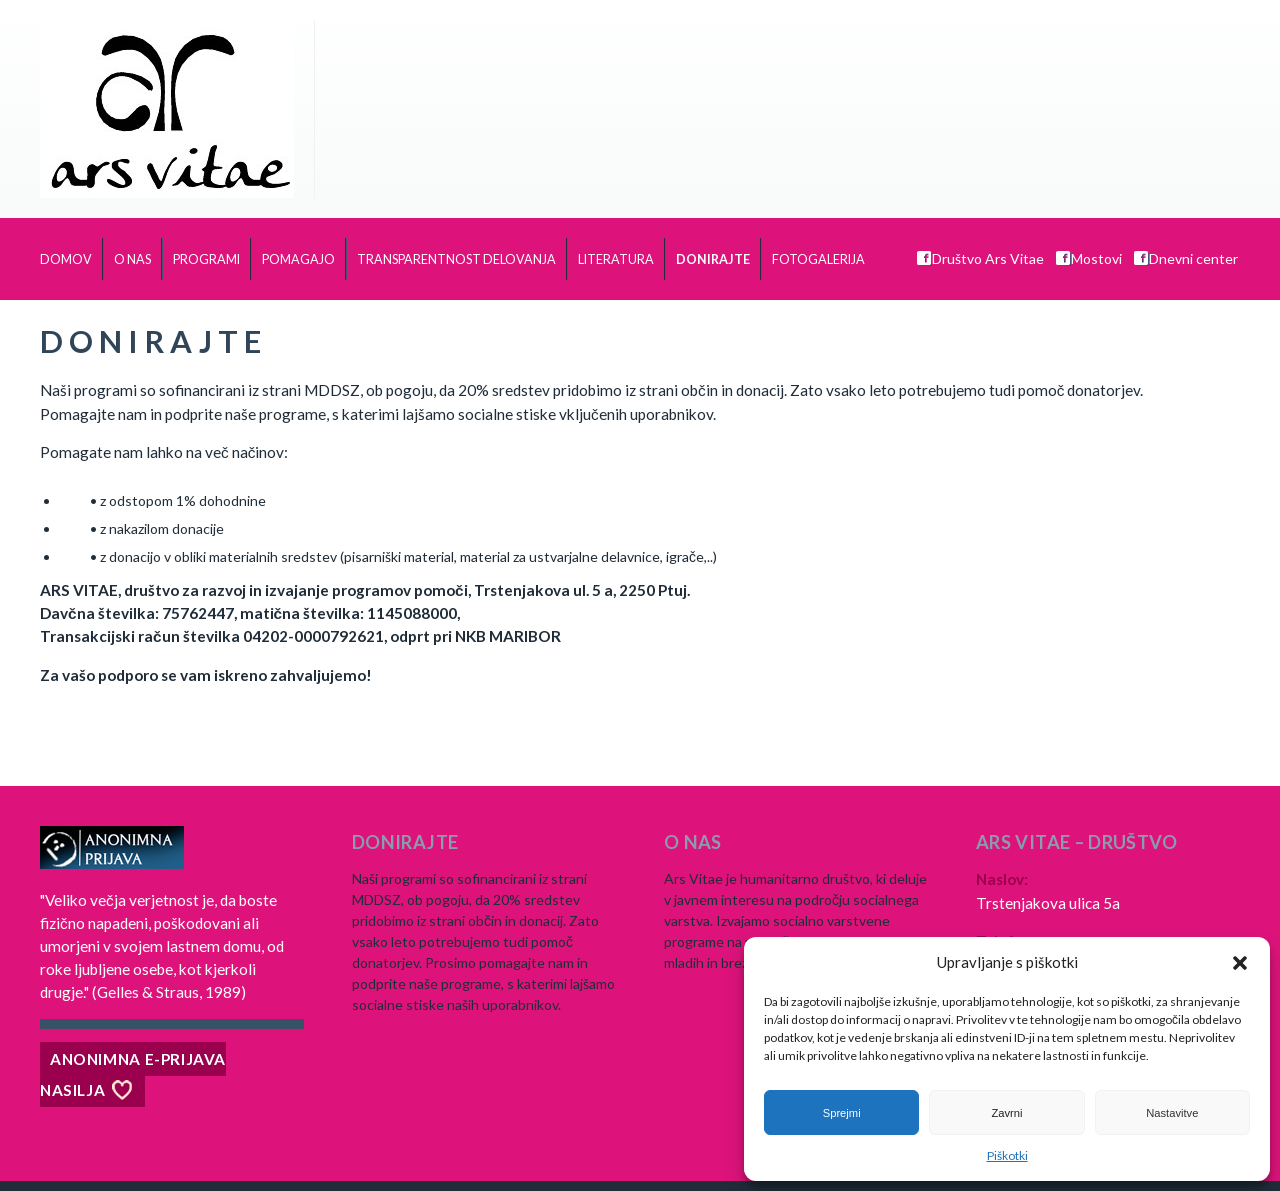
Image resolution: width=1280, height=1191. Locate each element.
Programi (206, 259)
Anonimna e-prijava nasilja (133, 1074)
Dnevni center (1186, 258)
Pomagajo (298, 259)
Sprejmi (842, 1113)
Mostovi (1089, 258)
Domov (66, 259)
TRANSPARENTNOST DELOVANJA (456, 259)
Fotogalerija (818, 259)
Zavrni (1006, 1113)
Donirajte (713, 259)
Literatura (616, 259)
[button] (1240, 963)
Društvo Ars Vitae (980, 258)
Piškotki (1007, 1155)
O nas (132, 259)
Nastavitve (1172, 1113)
